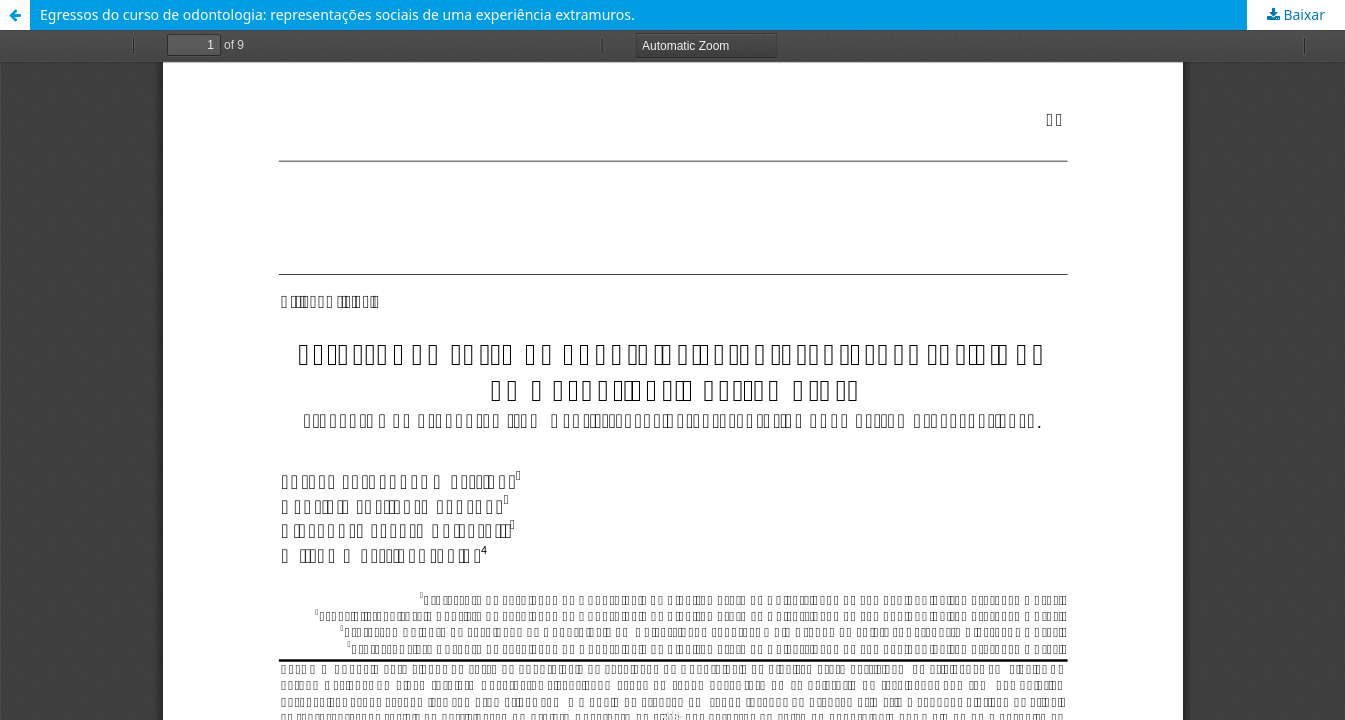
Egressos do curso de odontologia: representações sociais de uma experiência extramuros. (337, 14)
